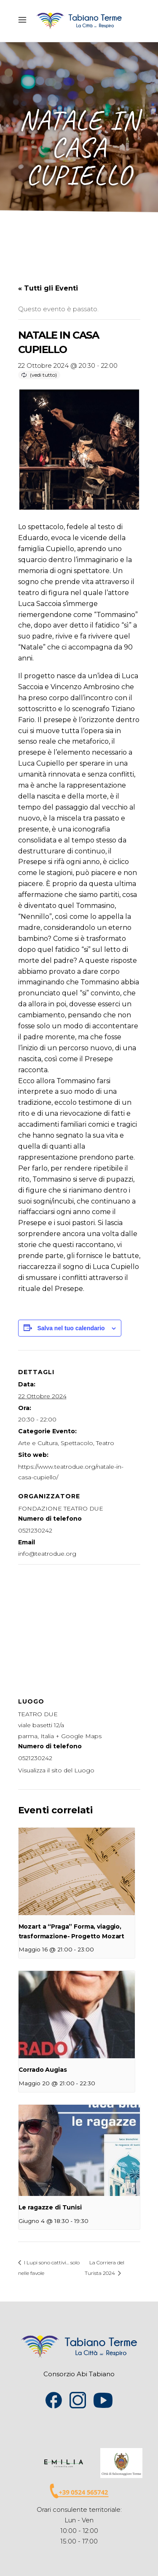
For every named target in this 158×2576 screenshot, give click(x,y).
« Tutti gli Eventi (48, 288)
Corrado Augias (43, 2069)
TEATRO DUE (38, 1714)
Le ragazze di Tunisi (50, 2207)
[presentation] (77, 1871)
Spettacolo (77, 1443)
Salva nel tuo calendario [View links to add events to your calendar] (70, 1328)
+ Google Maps (79, 1736)
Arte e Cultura (38, 1443)
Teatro (105, 1443)
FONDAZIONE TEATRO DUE (60, 1508)
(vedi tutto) (43, 375)
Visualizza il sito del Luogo (56, 1770)
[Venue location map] (79, 1625)
